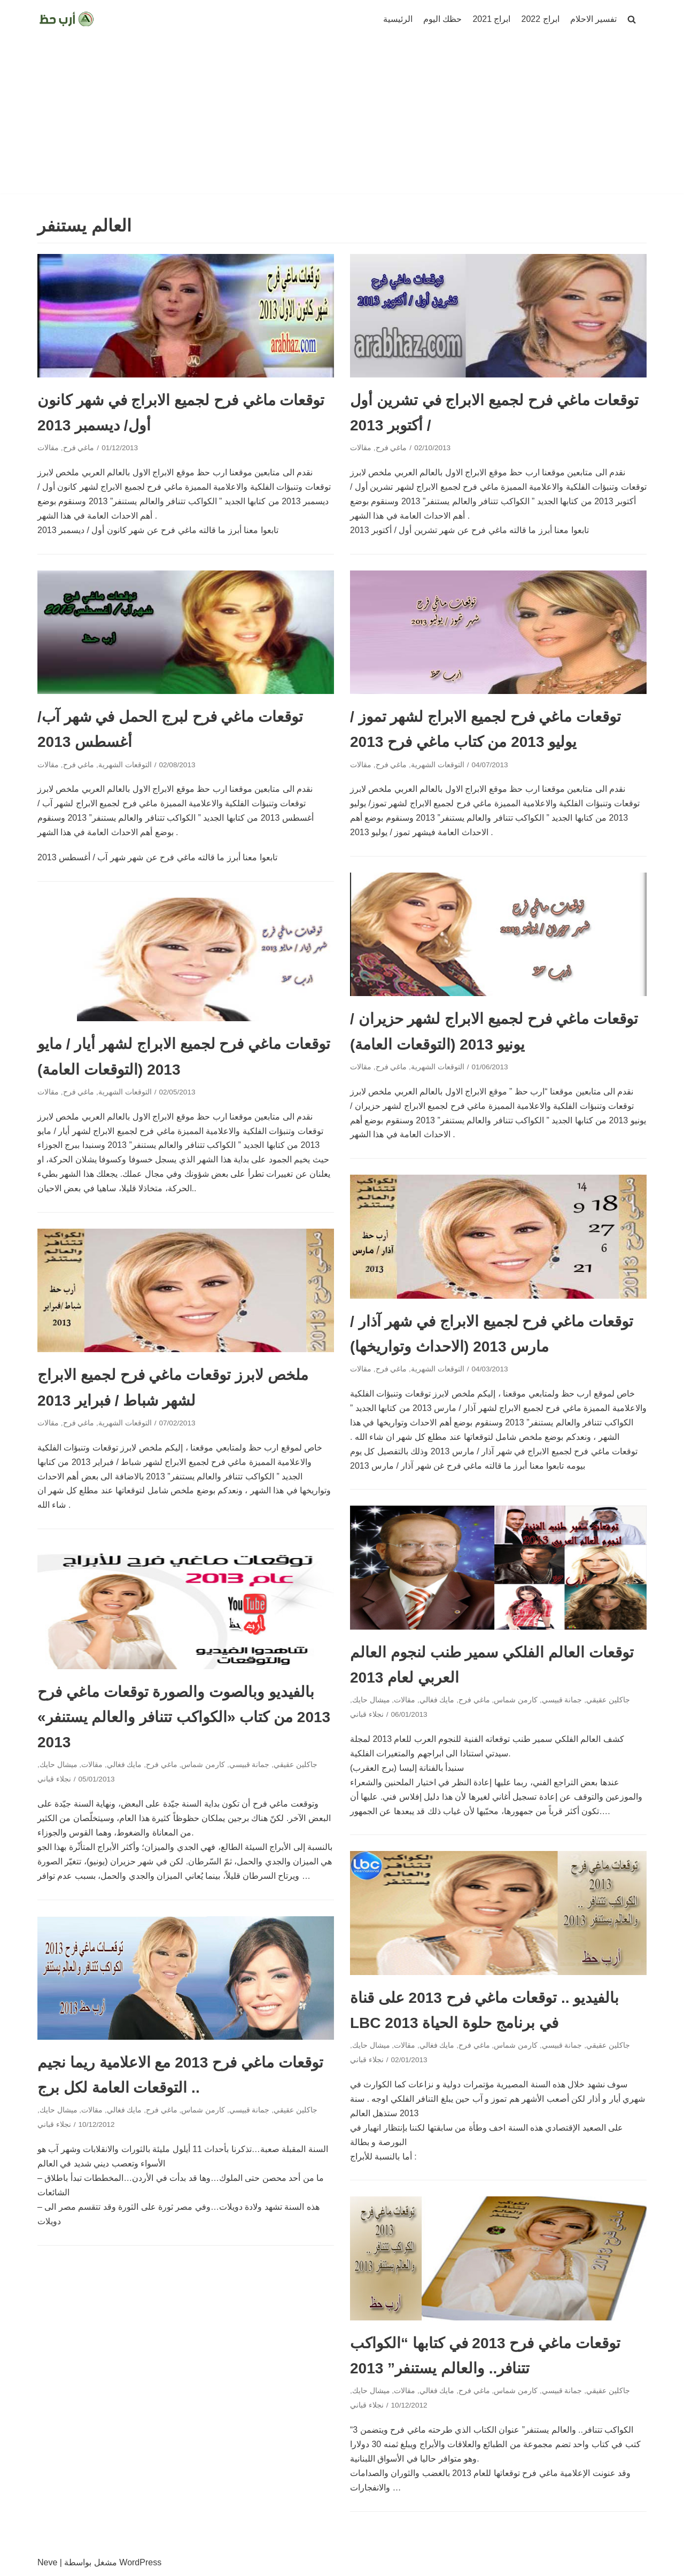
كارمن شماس (516, 1700)
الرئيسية (398, 19)
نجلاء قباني (367, 1714)
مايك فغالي (437, 1700)
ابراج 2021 (491, 19)
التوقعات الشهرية (125, 765)
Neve (47, 2562)
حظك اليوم (442, 19)
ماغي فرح (79, 448)
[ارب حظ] (66, 19)
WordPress (140, 2562)
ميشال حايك (371, 1700)
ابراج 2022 (540, 19)
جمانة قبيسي (562, 1700)
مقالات (48, 448)
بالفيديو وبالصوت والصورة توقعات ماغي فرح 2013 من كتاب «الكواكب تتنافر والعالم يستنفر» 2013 (183, 1717)
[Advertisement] (342, 119)
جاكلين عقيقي (608, 1700)
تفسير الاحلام (593, 19)
